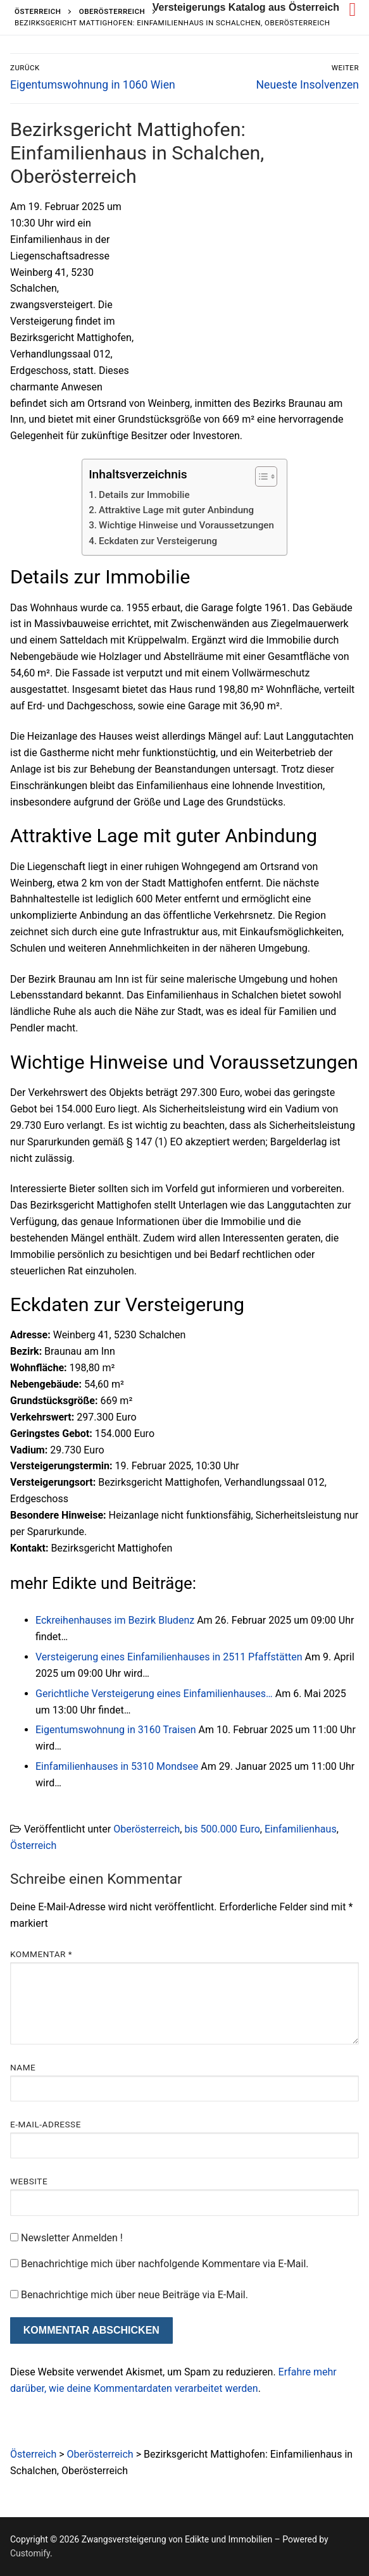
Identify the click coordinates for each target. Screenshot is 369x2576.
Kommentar (41, 1954)
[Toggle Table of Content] (260, 476)
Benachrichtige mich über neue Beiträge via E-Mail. (134, 2295)
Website (28, 2181)
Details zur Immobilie (144, 495)
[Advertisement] (252, 292)
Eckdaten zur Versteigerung (158, 541)
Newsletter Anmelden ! (66, 2238)
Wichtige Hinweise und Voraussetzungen (186, 525)
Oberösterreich (146, 1829)
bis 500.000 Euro (222, 1829)
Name (22, 2067)
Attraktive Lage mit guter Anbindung (176, 510)
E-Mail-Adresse (45, 2124)
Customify (30, 2553)
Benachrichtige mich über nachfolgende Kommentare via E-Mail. (165, 2264)
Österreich (33, 1845)
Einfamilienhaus (301, 1829)
